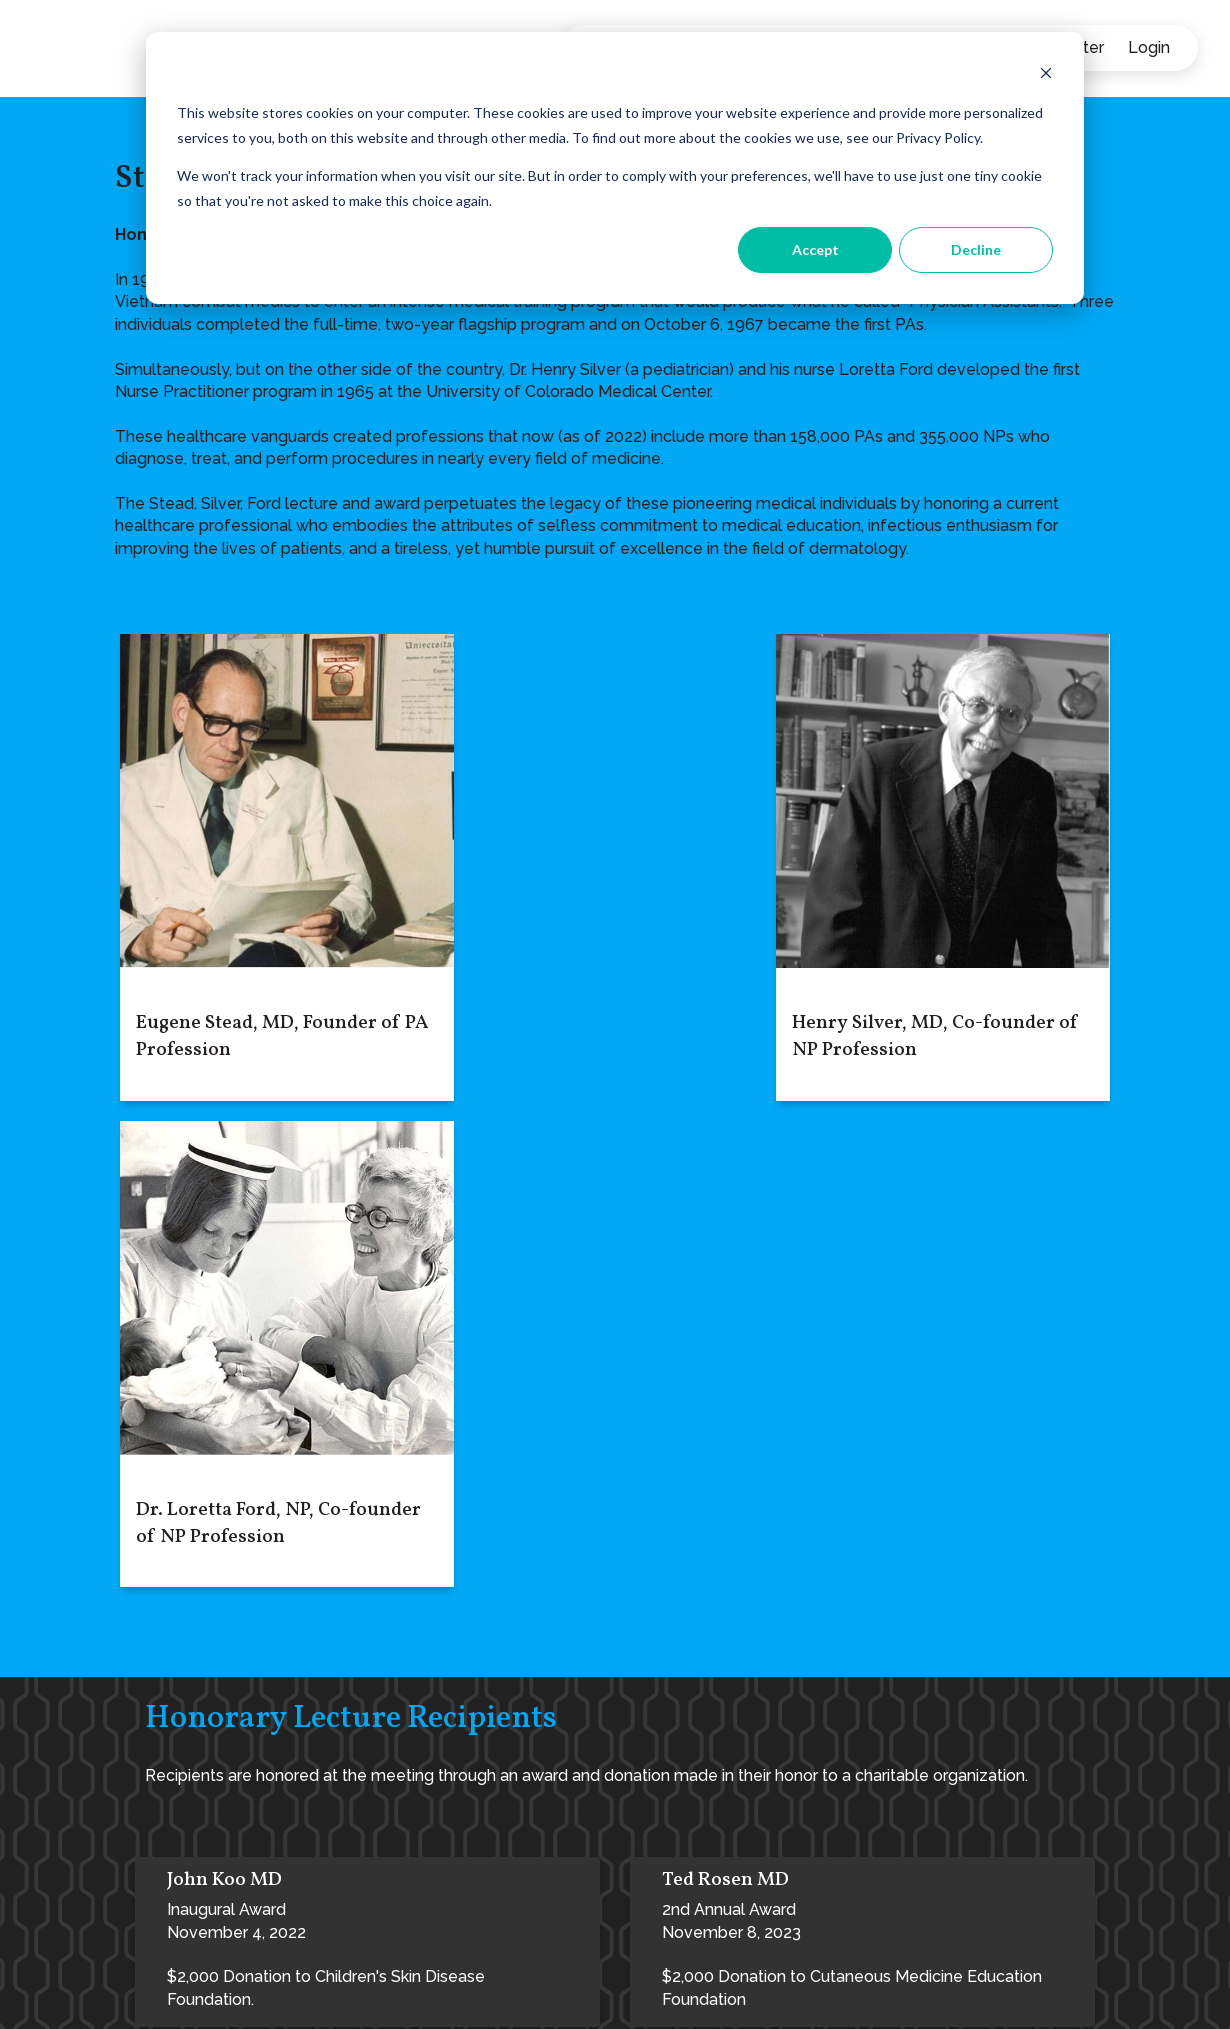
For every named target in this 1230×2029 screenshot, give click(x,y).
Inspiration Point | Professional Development (789, 1923)
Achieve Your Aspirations (740, 1877)
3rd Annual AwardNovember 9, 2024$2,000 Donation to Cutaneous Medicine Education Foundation (357, 1644)
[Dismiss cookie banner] (1046, 75)
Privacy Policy (327, 1994)
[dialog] (615, 168)
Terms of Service (451, 1994)
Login (1149, 47)
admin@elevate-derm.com (214, 1897)
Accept (815, 249)
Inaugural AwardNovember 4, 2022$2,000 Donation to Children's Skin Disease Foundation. (326, 1444)
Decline (976, 249)
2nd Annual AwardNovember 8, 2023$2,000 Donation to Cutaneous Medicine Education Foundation (852, 1444)
